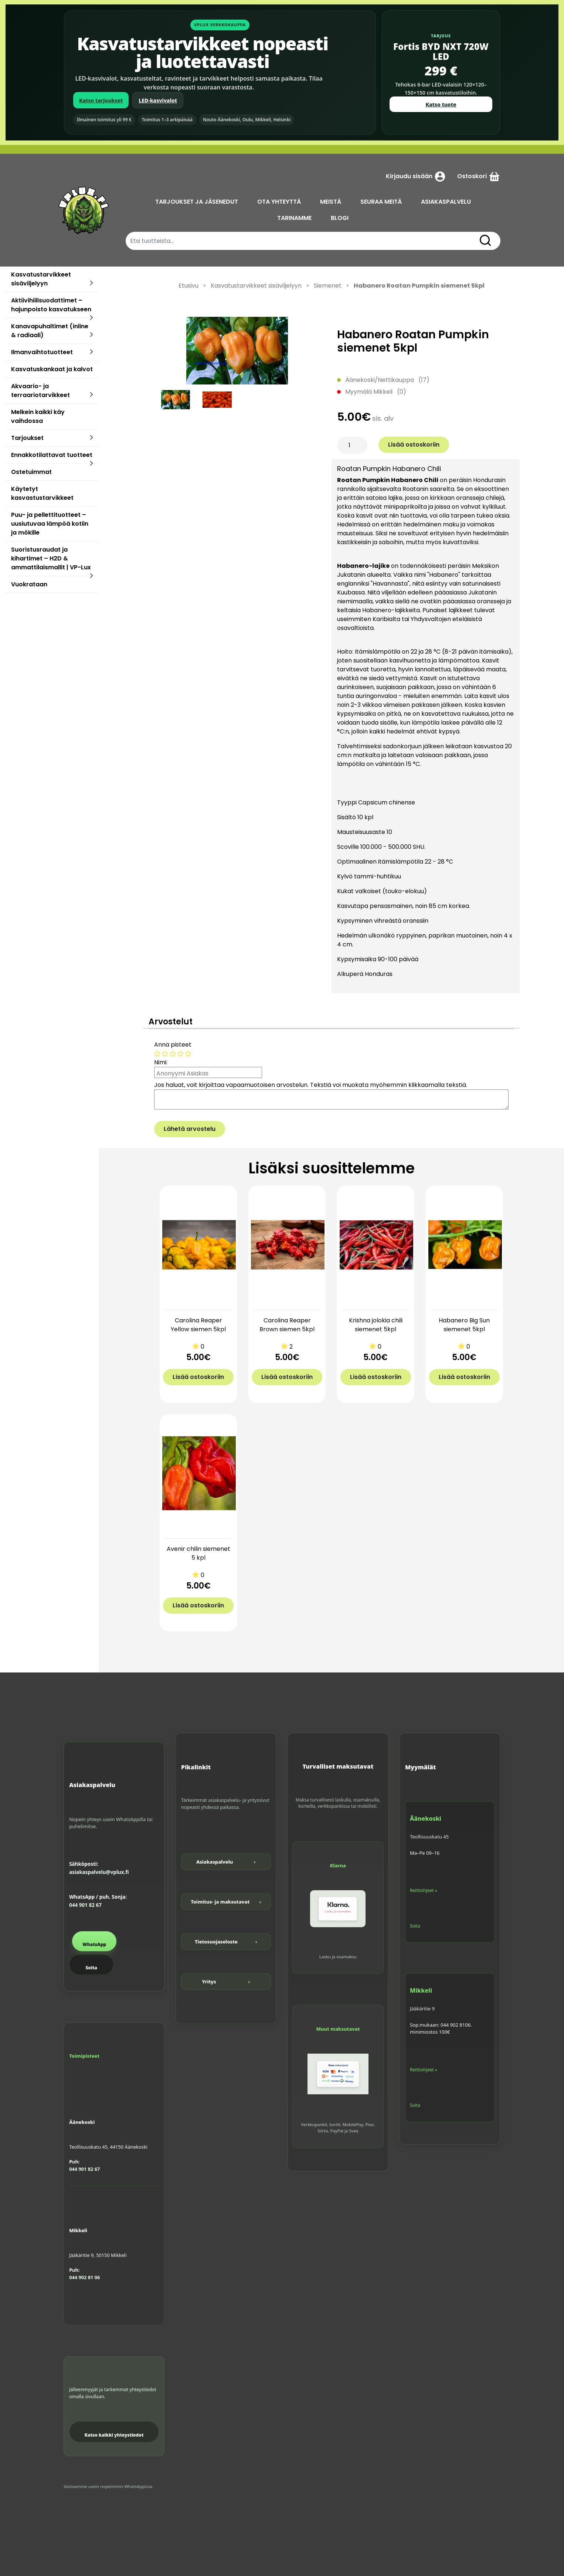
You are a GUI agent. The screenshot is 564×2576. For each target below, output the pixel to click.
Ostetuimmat (31, 472)
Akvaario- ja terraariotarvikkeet (40, 390)
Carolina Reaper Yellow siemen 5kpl (198, 1324)
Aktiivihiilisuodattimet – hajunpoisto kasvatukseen (51, 304)
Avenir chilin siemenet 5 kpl (198, 1553)
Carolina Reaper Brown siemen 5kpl (287, 1324)
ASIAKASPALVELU (446, 201)
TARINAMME (294, 218)
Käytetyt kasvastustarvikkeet (42, 493)
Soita (91, 1968)
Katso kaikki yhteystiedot (114, 2435)
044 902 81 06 (84, 2277)
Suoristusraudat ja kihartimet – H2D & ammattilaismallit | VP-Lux (51, 558)
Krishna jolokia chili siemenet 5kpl (375, 1324)
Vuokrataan (29, 584)
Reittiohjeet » (423, 1890)
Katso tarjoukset (101, 100)
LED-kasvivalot (158, 100)
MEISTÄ (330, 201)
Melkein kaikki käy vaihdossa (38, 416)
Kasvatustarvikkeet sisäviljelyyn (41, 279)
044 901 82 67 (85, 1905)
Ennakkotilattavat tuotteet (51, 455)
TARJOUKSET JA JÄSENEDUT (196, 201)
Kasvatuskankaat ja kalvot (52, 369)
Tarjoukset (27, 438)
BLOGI (340, 218)
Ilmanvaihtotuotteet (42, 352)
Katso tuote (441, 104)
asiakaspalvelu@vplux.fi (99, 1872)
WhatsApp (94, 1944)
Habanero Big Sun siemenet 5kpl (464, 1324)
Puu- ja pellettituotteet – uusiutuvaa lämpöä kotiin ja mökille (49, 524)
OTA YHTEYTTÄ (279, 201)
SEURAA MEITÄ (381, 201)
